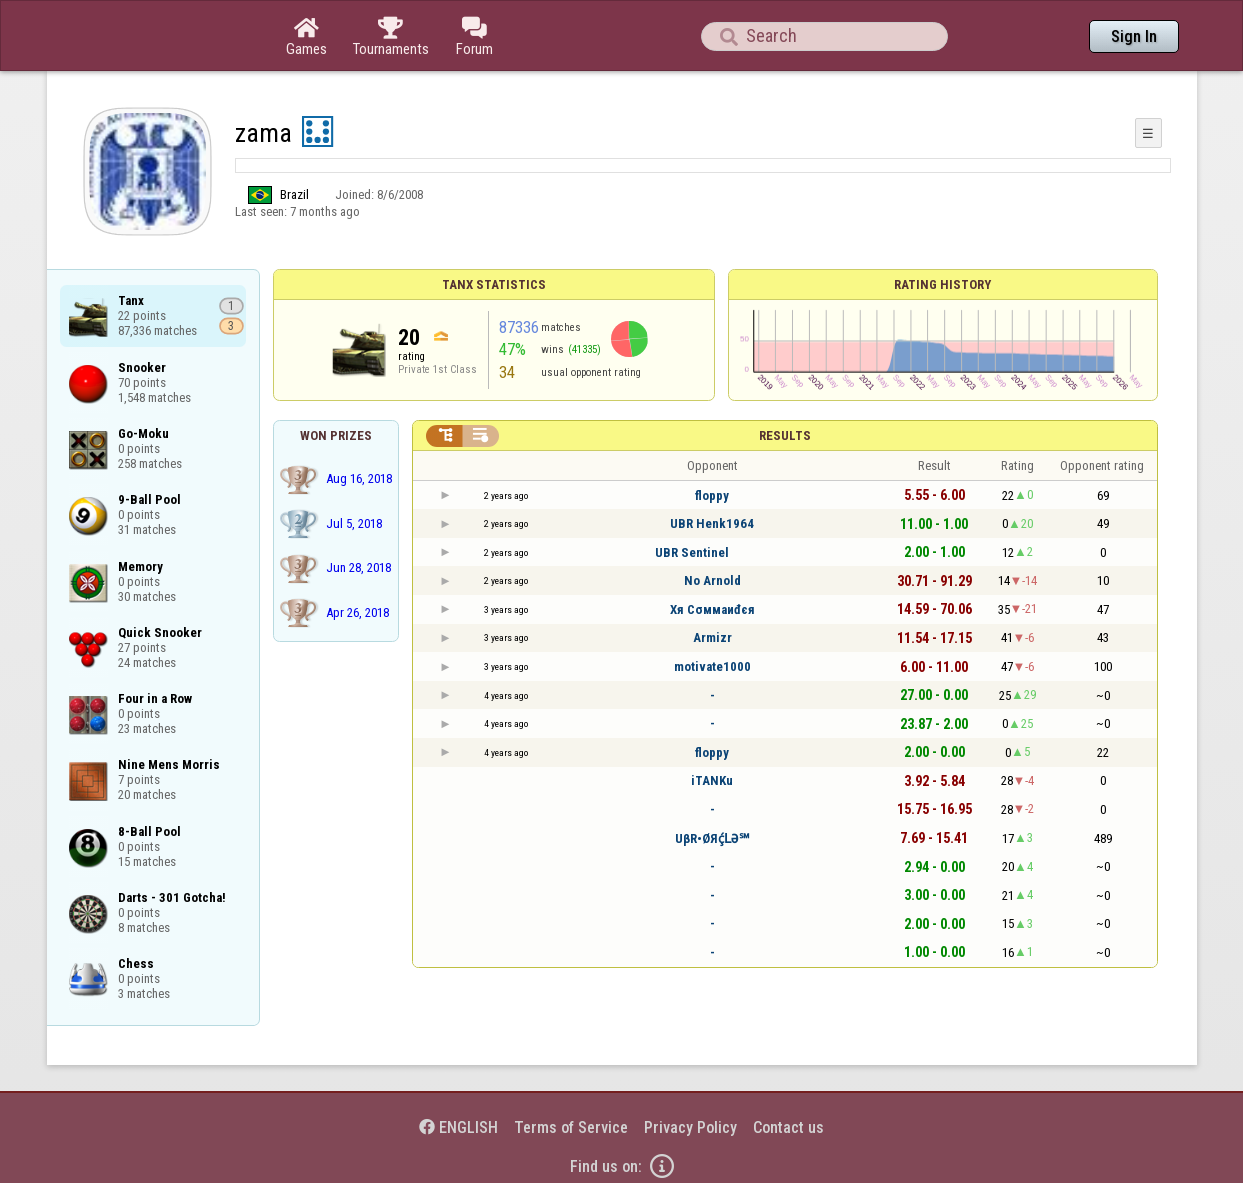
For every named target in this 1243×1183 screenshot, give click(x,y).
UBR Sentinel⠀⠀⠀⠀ (712, 552)
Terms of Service (571, 1127)
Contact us (788, 1127)
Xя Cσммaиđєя (712, 609)
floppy (712, 495)
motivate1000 (712, 666)
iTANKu (712, 780)
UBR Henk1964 (712, 523)
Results (785, 435)
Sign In (1134, 36)
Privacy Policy (690, 1127)
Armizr (712, 637)
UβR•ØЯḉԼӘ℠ (712, 838)
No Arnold (712, 580)
